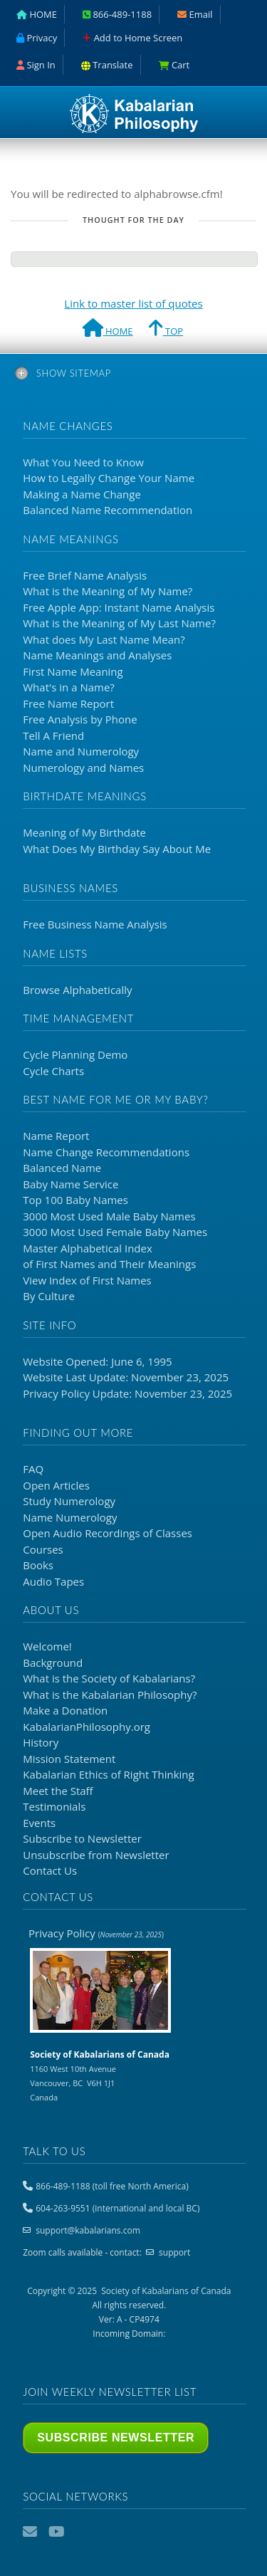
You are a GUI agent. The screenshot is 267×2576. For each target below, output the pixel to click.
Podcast (82, 2532)
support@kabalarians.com (88, 2230)
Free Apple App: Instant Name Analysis (118, 607)
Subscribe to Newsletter (82, 1838)
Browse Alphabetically (77, 990)
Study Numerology (69, 1501)
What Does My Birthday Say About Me (117, 849)
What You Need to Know (83, 462)
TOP (166, 330)
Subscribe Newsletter (115, 2437)
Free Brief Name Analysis (85, 575)
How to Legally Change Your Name (108, 478)
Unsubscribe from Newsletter (96, 1855)
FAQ (33, 1469)
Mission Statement (69, 1759)
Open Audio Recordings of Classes (107, 1533)
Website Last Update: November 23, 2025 (126, 1377)
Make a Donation (65, 1710)
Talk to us (54, 2151)
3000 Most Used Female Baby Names (115, 1232)
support (174, 2252)
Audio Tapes (53, 1581)
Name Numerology (70, 1517)
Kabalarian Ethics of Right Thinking (108, 1774)
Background (53, 1662)
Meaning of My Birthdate (84, 832)
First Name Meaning (72, 671)
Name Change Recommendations (106, 1152)
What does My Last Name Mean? (104, 639)
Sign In (36, 64)
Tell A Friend (53, 735)
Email (31, 2532)
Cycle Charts (53, 1071)
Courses (43, 1549)
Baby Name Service (70, 1184)
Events (39, 1823)
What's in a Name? (69, 687)
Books (38, 1565)
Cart (174, 64)
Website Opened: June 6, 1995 (97, 1361)
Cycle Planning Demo (75, 1054)
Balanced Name (62, 1168)
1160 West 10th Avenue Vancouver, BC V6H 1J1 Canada (99, 2075)
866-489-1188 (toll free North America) (112, 2186)
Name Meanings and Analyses (97, 655)
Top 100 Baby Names (75, 1200)
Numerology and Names (83, 767)
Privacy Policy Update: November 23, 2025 (127, 1393)
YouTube (57, 2532)
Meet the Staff (58, 1791)
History (40, 1742)
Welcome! (47, 1646)
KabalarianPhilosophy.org (86, 1726)
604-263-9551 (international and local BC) (117, 2208)
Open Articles (56, 1485)
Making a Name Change (82, 494)
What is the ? (109, 1678)
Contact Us (50, 1870)
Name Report (56, 1136)
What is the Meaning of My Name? (107, 591)
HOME (108, 330)
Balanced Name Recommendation (107, 510)
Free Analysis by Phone (80, 719)
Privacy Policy (96, 1933)
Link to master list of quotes (133, 303)
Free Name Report (68, 703)
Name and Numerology (81, 751)
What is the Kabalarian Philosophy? (110, 1694)
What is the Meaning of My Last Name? (119, 623)
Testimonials (54, 1806)
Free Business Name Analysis (95, 924)
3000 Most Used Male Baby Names (109, 1216)
